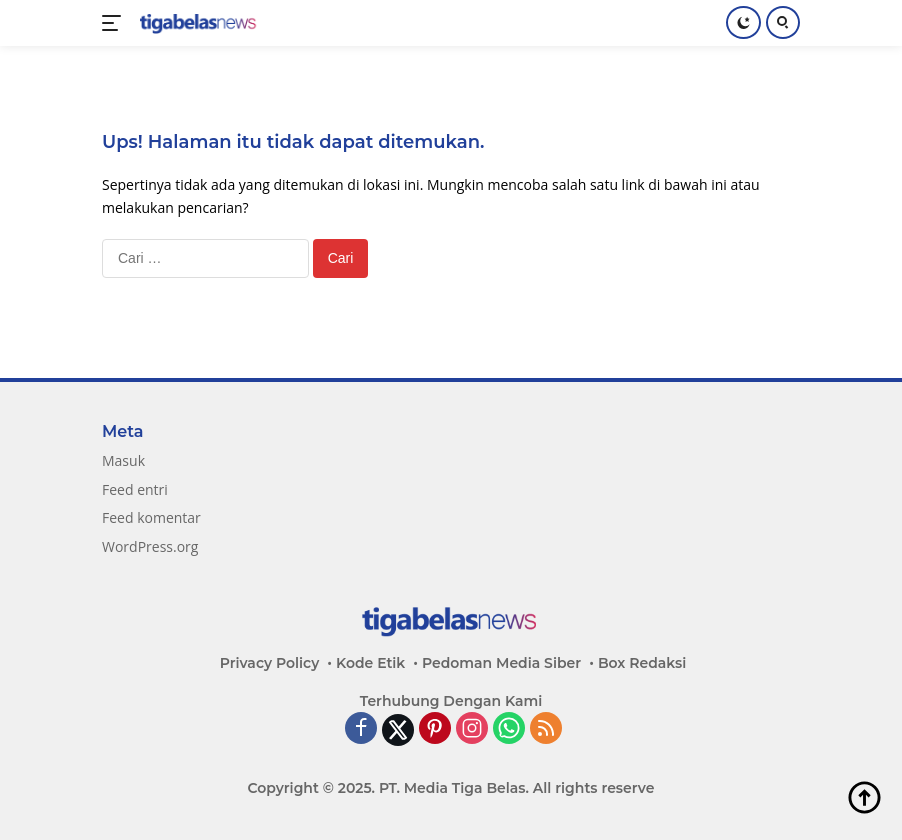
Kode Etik (370, 663)
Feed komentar (151, 517)
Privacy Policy (270, 663)
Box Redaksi (642, 663)
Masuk (123, 460)
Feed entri (135, 489)
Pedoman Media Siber (501, 663)
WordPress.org (150, 546)
